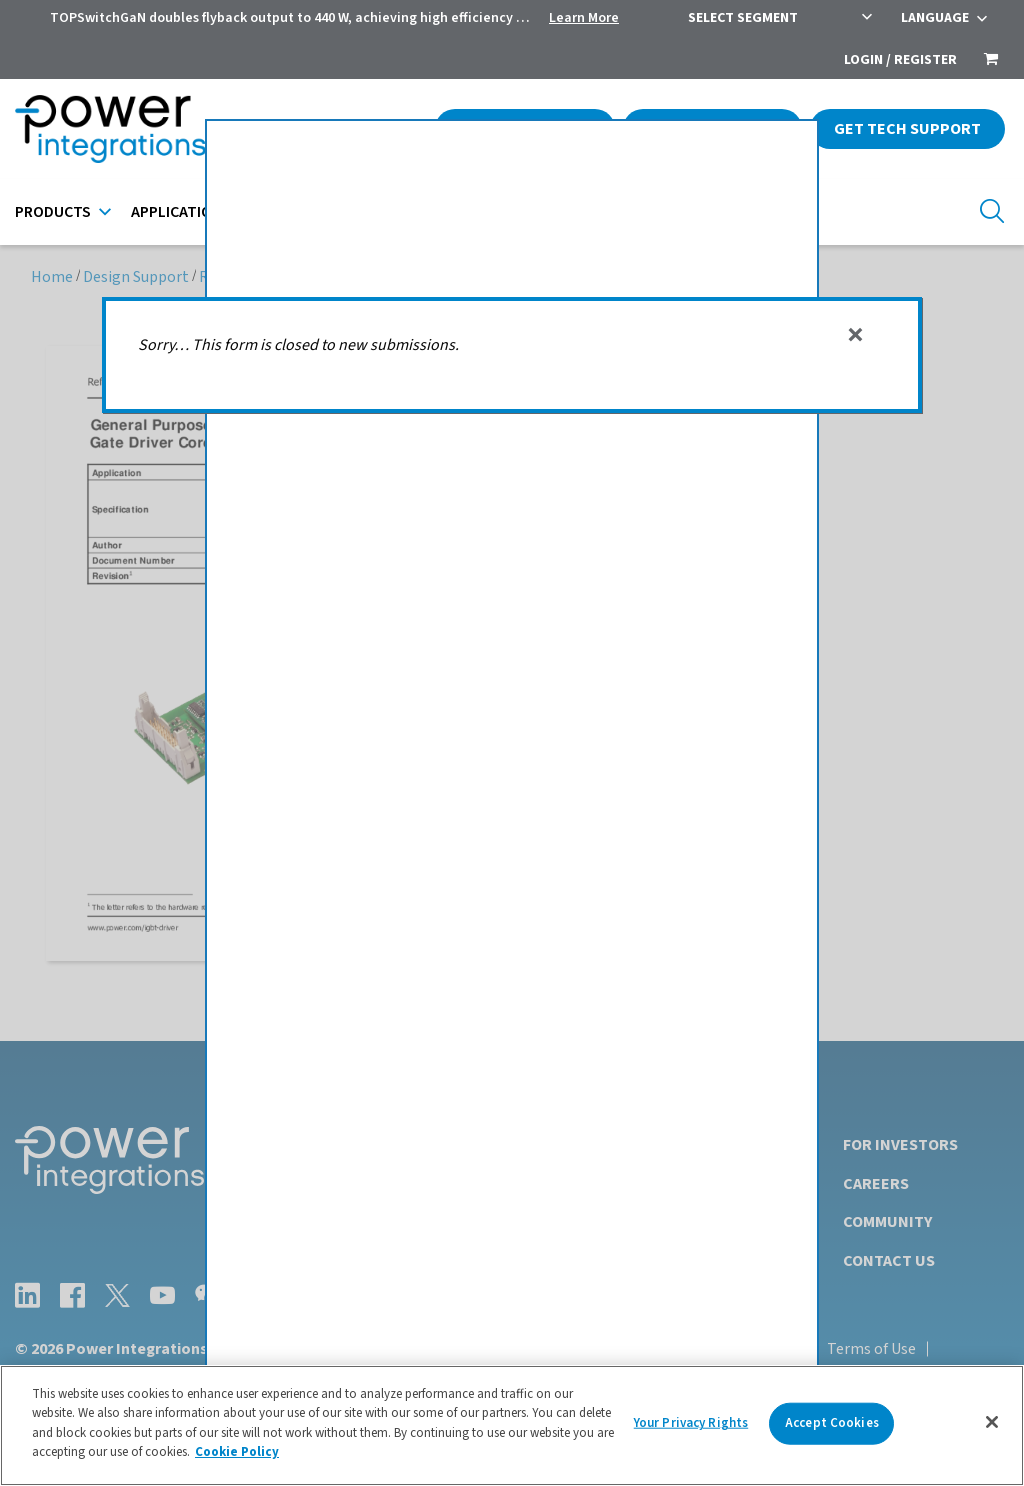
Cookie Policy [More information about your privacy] (237, 1452)
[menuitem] (991, 61)
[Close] (992, 1422)
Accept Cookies (832, 1423)
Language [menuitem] (935, 18)
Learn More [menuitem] (584, 18)
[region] (512, 1425)
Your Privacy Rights (691, 1423)
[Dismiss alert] (855, 335)
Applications (181, 212)
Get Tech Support (907, 129)
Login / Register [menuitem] (900, 60)
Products (53, 212)
